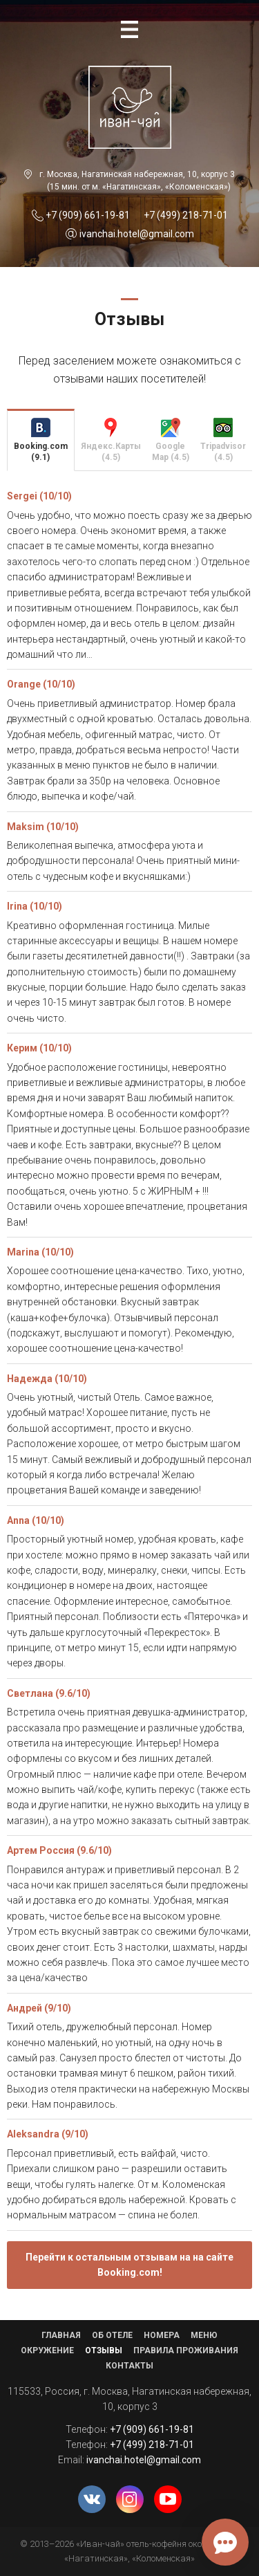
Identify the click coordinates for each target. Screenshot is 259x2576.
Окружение (47, 2350)
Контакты (129, 2366)
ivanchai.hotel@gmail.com (136, 233)
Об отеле (112, 2335)
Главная (61, 2335)
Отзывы (103, 2350)
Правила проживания (185, 2350)
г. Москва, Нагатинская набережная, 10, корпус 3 (137, 174)
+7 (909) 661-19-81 (88, 215)
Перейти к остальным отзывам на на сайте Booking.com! (129, 2265)
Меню (204, 2335)
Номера (162, 2335)
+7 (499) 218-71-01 (186, 215)
